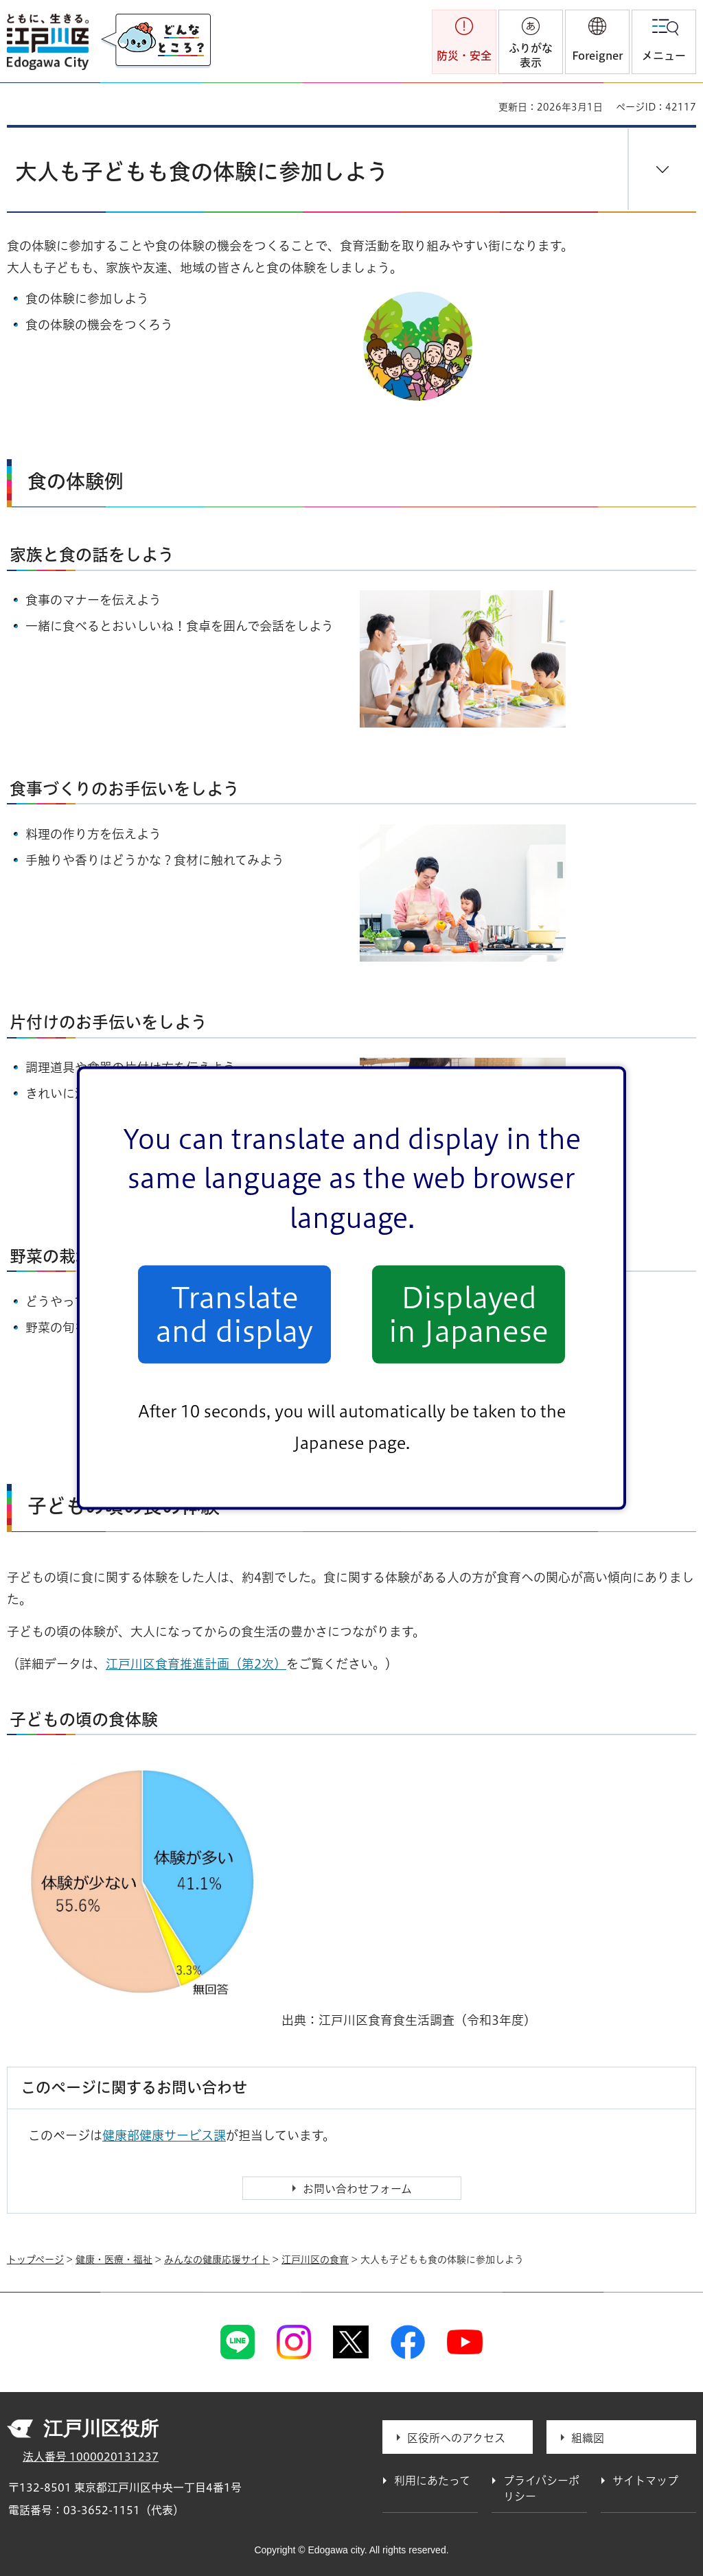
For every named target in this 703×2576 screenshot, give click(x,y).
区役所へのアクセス (456, 2438)
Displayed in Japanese (469, 1314)
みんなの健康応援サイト (217, 2259)
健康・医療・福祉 (114, 2259)
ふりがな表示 (531, 55)
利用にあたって (432, 2480)
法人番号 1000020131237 (91, 2456)
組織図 (587, 2438)
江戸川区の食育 (315, 2259)
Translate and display (234, 1314)
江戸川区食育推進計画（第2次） (196, 1664)
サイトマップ (645, 2480)
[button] (597, 42)
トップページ (35, 2259)
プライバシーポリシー (541, 2488)
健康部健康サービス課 (164, 2135)
